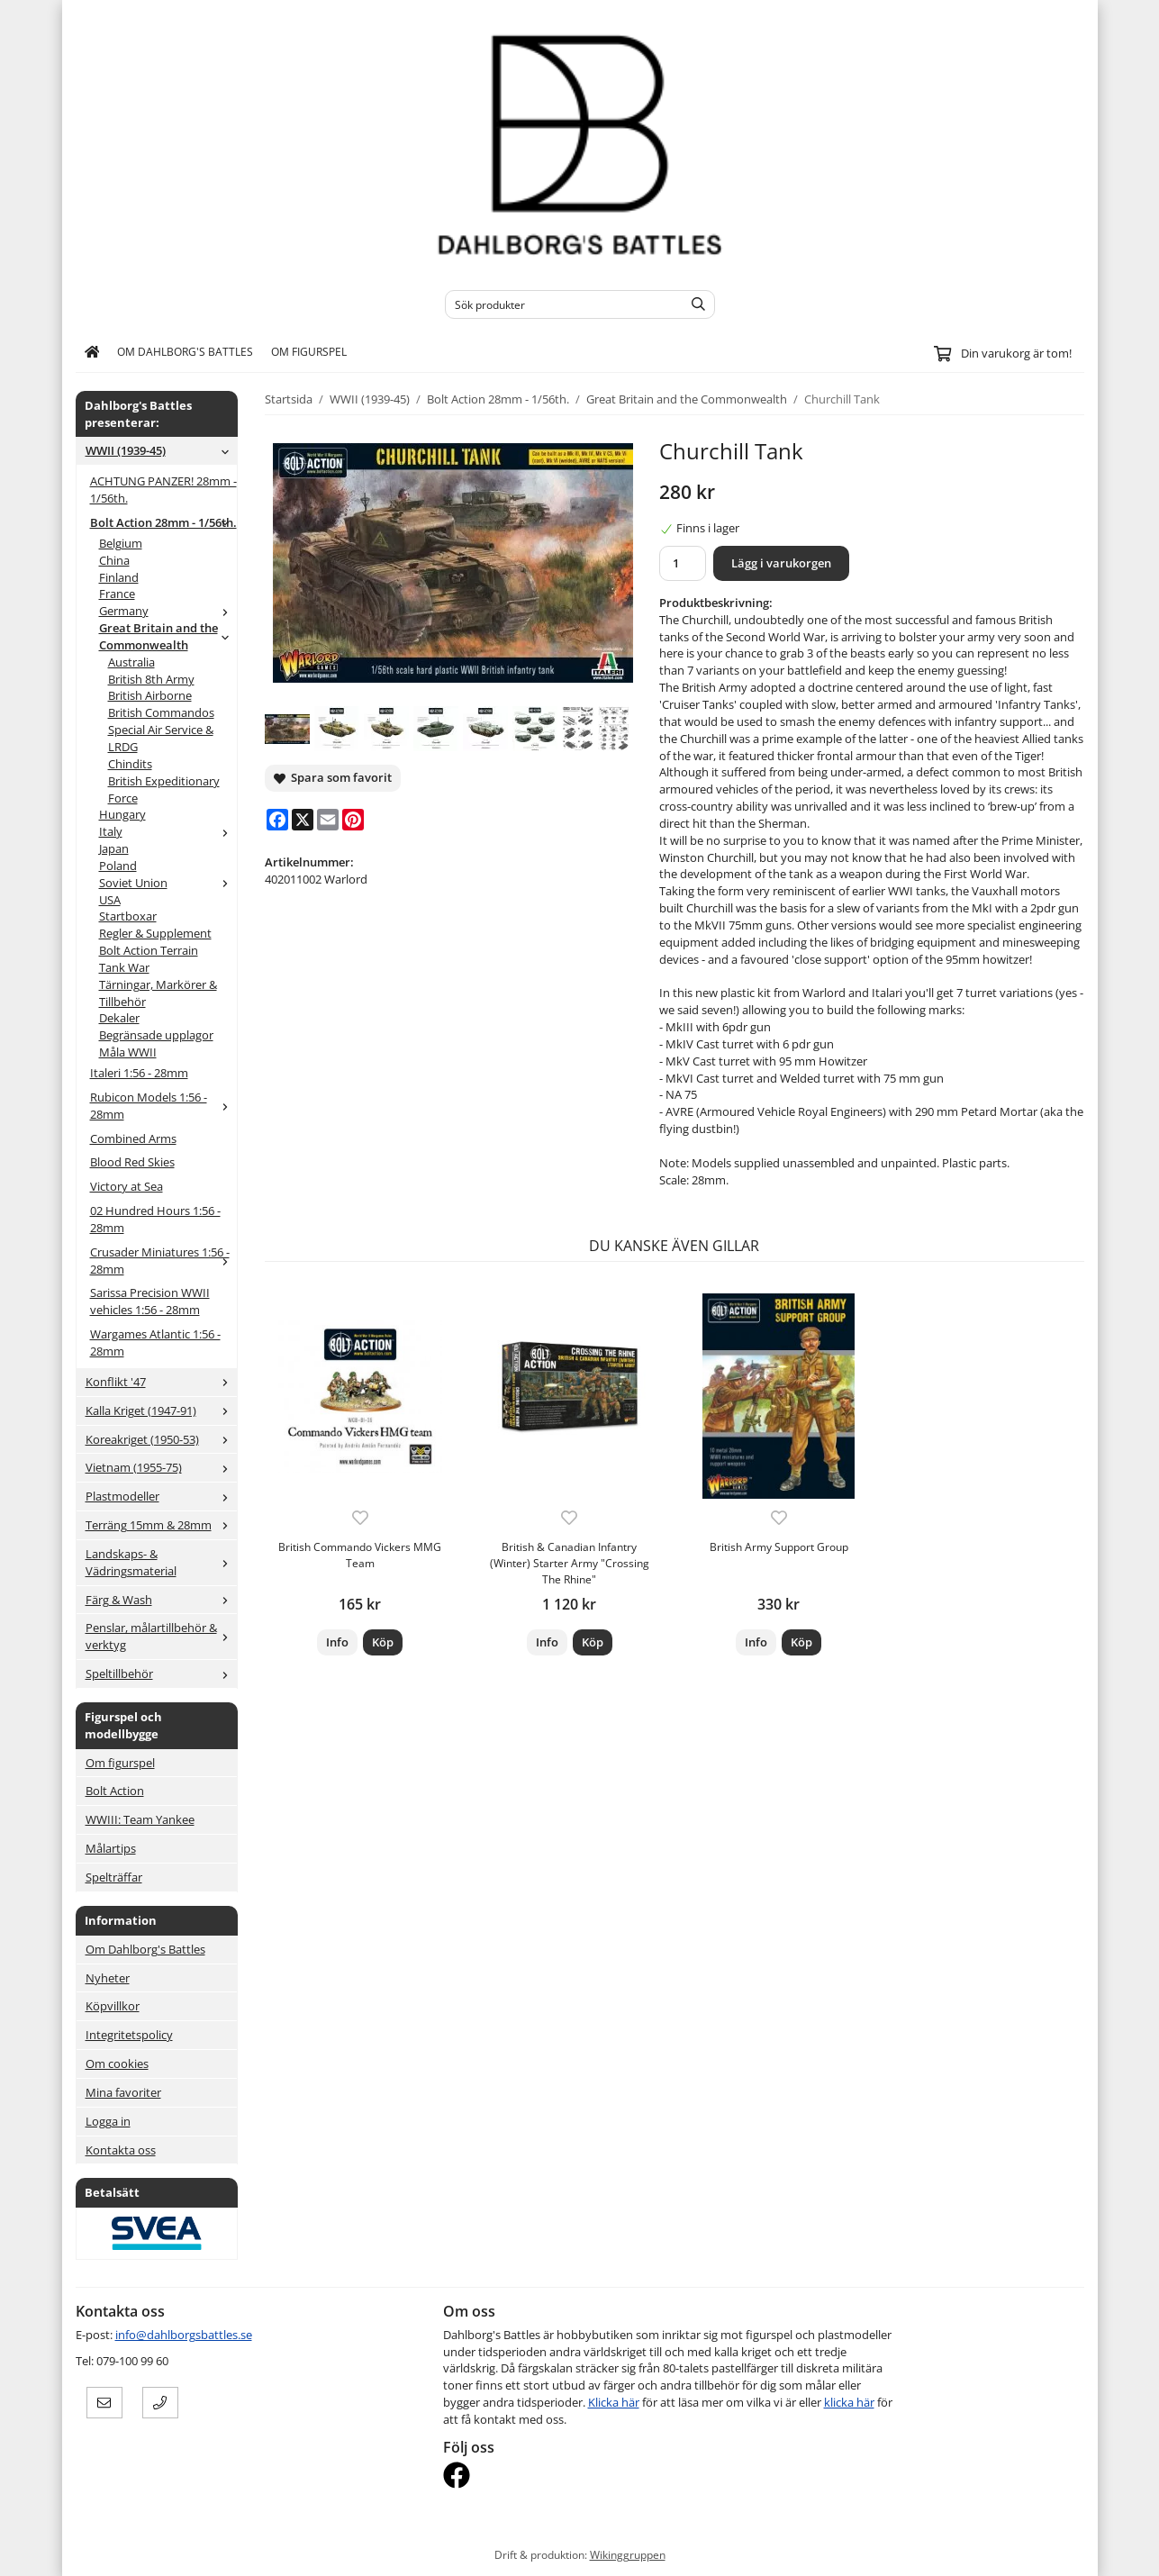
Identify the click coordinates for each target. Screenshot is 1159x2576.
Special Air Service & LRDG (160, 738)
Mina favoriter (123, 2092)
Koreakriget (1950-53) (161, 1439)
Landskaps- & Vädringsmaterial (161, 1562)
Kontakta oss (121, 2150)
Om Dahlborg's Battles (185, 351)
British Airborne (150, 695)
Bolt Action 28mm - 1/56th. (163, 522)
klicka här (849, 2402)
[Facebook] (277, 819)
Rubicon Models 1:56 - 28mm (163, 1105)
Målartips (111, 1848)
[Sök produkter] (560, 304)
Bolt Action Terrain (148, 950)
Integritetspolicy (129, 2035)
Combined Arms (133, 1138)
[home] (92, 352)
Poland (118, 865)
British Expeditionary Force (164, 789)
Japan (114, 848)
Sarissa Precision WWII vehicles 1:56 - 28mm (150, 1301)
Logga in (108, 2121)
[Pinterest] (353, 819)
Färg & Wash (161, 1600)
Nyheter (108, 1978)
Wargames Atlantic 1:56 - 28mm (155, 1342)
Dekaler (119, 1018)
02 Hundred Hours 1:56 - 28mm (155, 1219)
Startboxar (128, 916)
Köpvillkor (113, 2006)
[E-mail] (327, 819)
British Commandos (161, 712)
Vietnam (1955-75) (161, 1467)
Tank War (124, 967)
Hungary (122, 814)
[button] (383, 1642)
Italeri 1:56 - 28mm (139, 1073)
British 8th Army (151, 679)
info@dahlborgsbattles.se (183, 2335)
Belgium (120, 543)
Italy (168, 831)
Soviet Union (168, 883)
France (117, 593)
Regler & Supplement (155, 933)
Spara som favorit (333, 777)
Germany (168, 611)
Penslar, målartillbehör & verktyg (161, 1636)
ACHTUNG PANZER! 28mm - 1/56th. (163, 489)
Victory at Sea (126, 1186)
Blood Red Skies (132, 1162)
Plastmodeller (161, 1496)
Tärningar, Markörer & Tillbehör (158, 993)
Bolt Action (115, 1790)
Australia (131, 662)
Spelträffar (114, 1877)
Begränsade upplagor (156, 1035)
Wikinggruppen (628, 2554)
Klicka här (613, 2402)
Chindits (130, 764)
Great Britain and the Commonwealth (168, 636)
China (114, 560)
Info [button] (337, 1642)
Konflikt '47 (161, 1382)
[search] (694, 304)
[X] (302, 819)
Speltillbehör (161, 1673)
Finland (119, 577)
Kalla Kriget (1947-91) (161, 1410)
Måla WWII (128, 1052)
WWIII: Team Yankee (140, 1819)
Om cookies (117, 2063)
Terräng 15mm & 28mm (161, 1525)
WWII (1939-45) (161, 450)
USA (110, 900)
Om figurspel (309, 351)
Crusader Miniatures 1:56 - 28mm (163, 1260)
